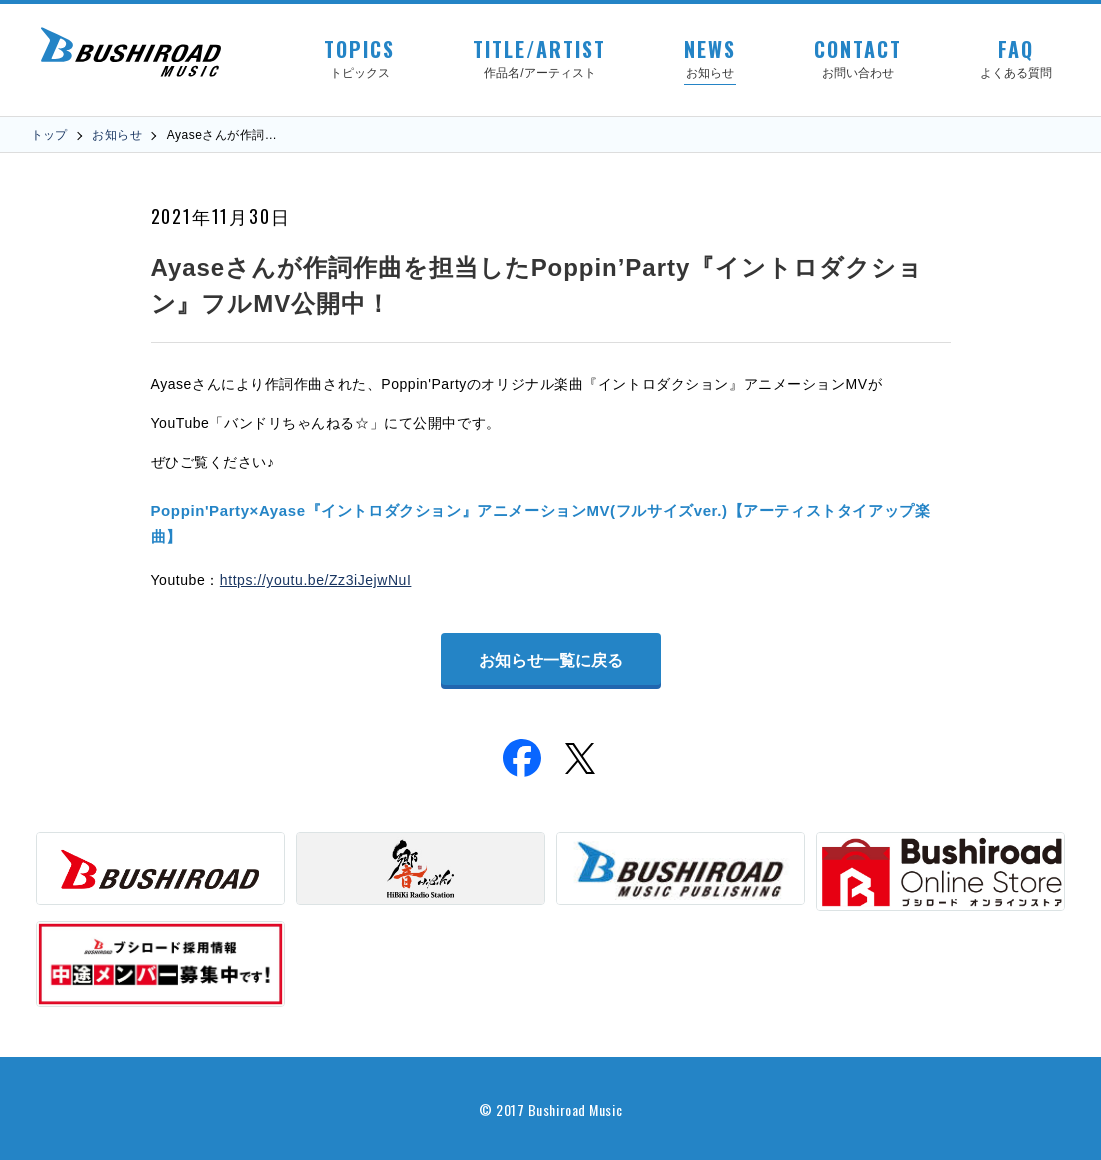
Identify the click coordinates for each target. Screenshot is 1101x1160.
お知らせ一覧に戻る (551, 660)
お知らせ (117, 135)
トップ (49, 135)
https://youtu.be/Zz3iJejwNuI (316, 580)
